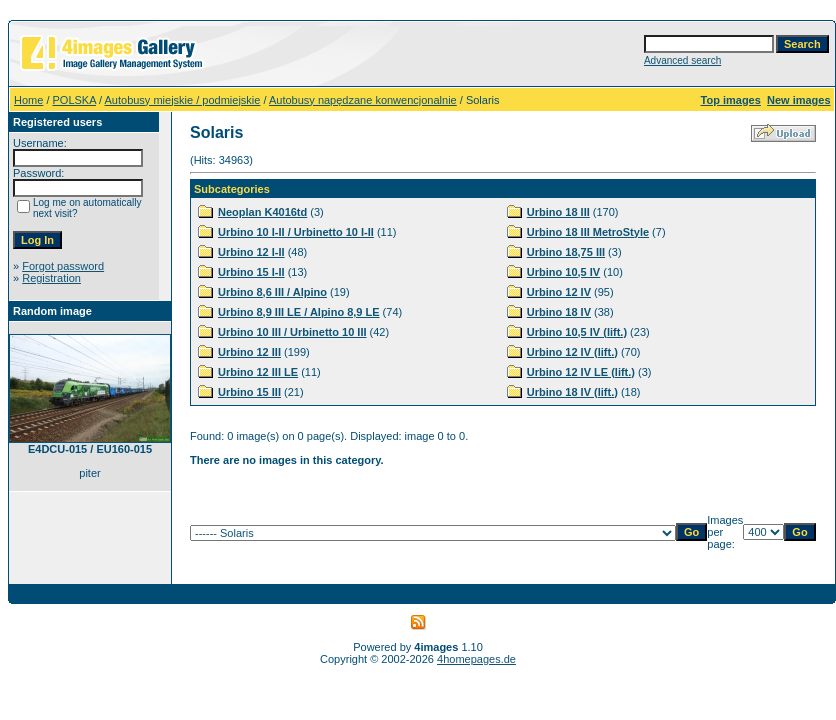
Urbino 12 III (249, 352)
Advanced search (682, 60)
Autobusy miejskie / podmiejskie (183, 100)
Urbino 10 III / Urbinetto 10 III (292, 332)
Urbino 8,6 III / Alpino (272, 292)
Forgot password (63, 266)
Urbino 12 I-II (251, 252)
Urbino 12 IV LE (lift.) (581, 372)
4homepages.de (476, 659)
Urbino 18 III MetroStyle (588, 232)
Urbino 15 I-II (251, 272)
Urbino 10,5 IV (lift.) (577, 332)
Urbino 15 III (249, 392)
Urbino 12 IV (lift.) (572, 352)
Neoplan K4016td (262, 212)
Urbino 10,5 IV (563, 272)
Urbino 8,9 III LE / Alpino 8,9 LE (299, 312)
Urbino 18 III (558, 212)
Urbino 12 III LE (258, 372)
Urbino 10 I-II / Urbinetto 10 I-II (296, 232)
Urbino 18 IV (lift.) (572, 392)
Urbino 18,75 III (566, 252)
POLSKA (74, 100)
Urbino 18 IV (559, 312)
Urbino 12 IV (559, 292)
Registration (51, 278)
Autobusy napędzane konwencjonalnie (363, 100)
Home (28, 100)
